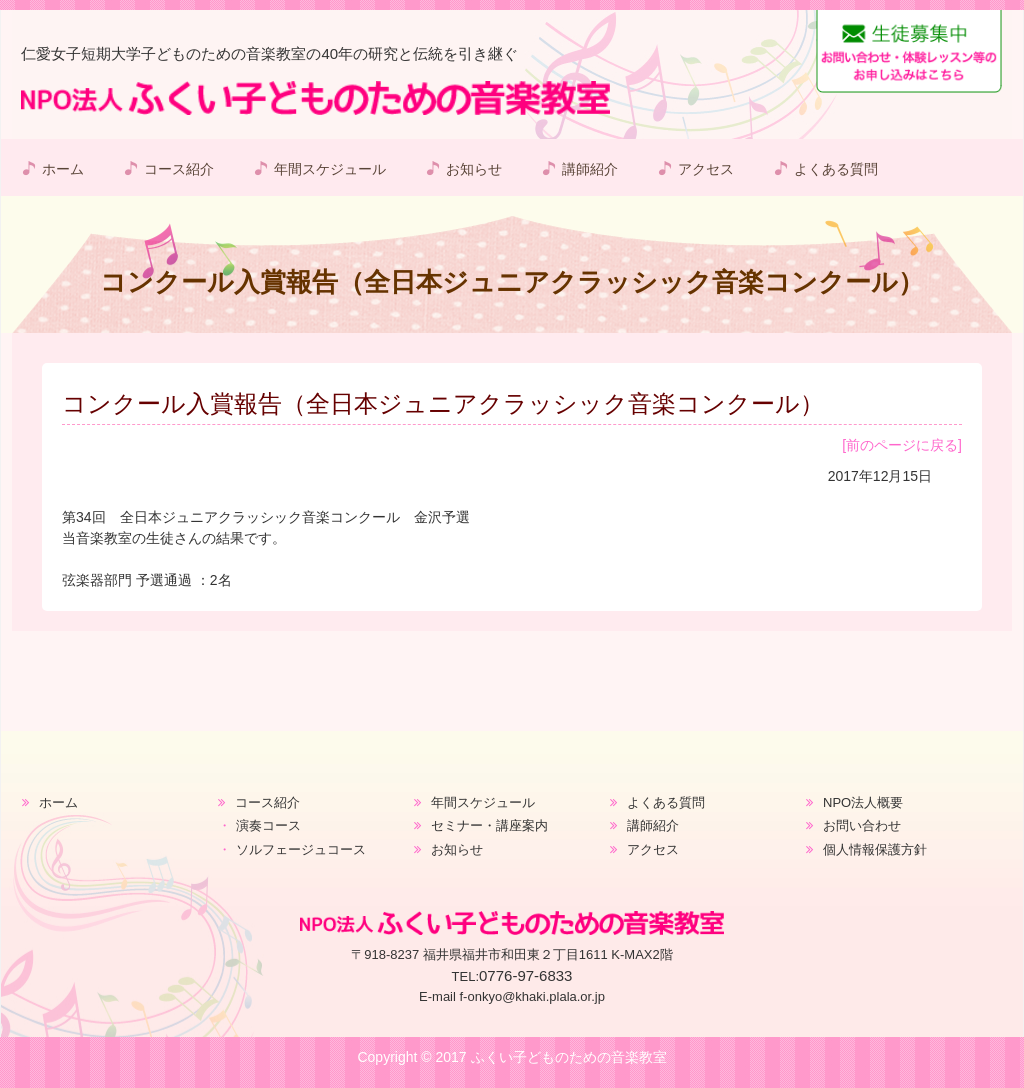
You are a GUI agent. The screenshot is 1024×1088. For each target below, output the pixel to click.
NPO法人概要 (863, 802)
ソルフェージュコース (301, 849)
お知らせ (474, 169)
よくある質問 (836, 169)
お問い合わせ (862, 825)
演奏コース (268, 825)
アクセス (706, 169)
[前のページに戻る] (902, 445)
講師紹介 (590, 169)
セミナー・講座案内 (489, 825)
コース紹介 (179, 169)
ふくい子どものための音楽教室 (569, 1057)
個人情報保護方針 (875, 849)
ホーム (63, 169)
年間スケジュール (330, 169)
